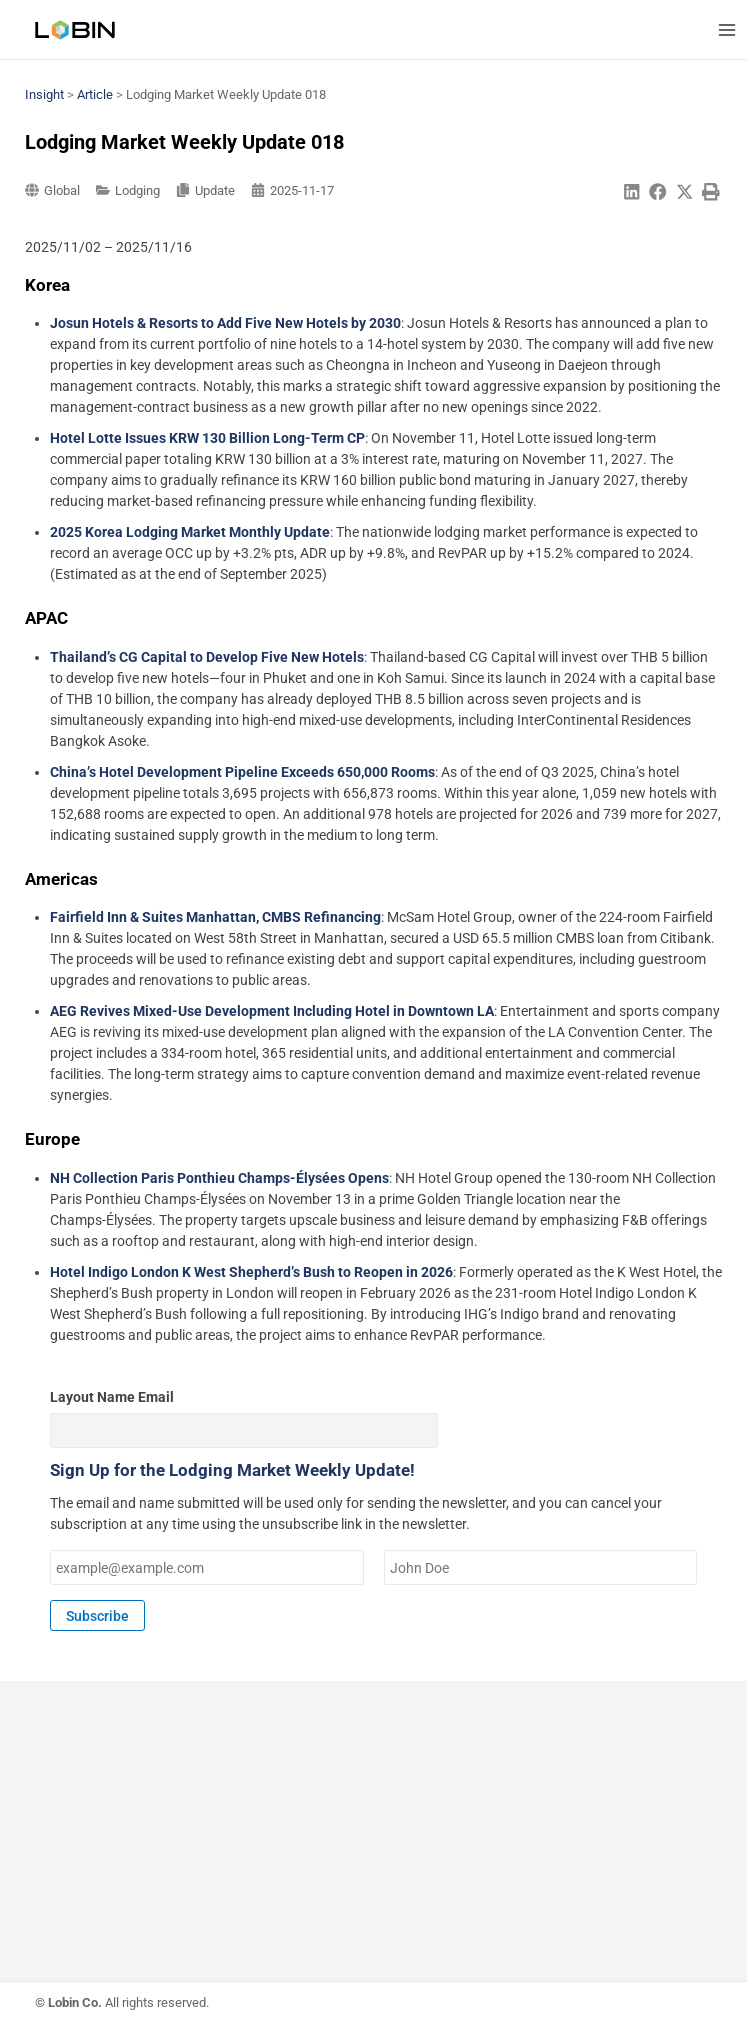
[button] (632, 192)
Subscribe (97, 1616)
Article (95, 94)
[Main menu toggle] (726, 29)
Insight (44, 94)
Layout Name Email (112, 1397)
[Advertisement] (373, 1841)
